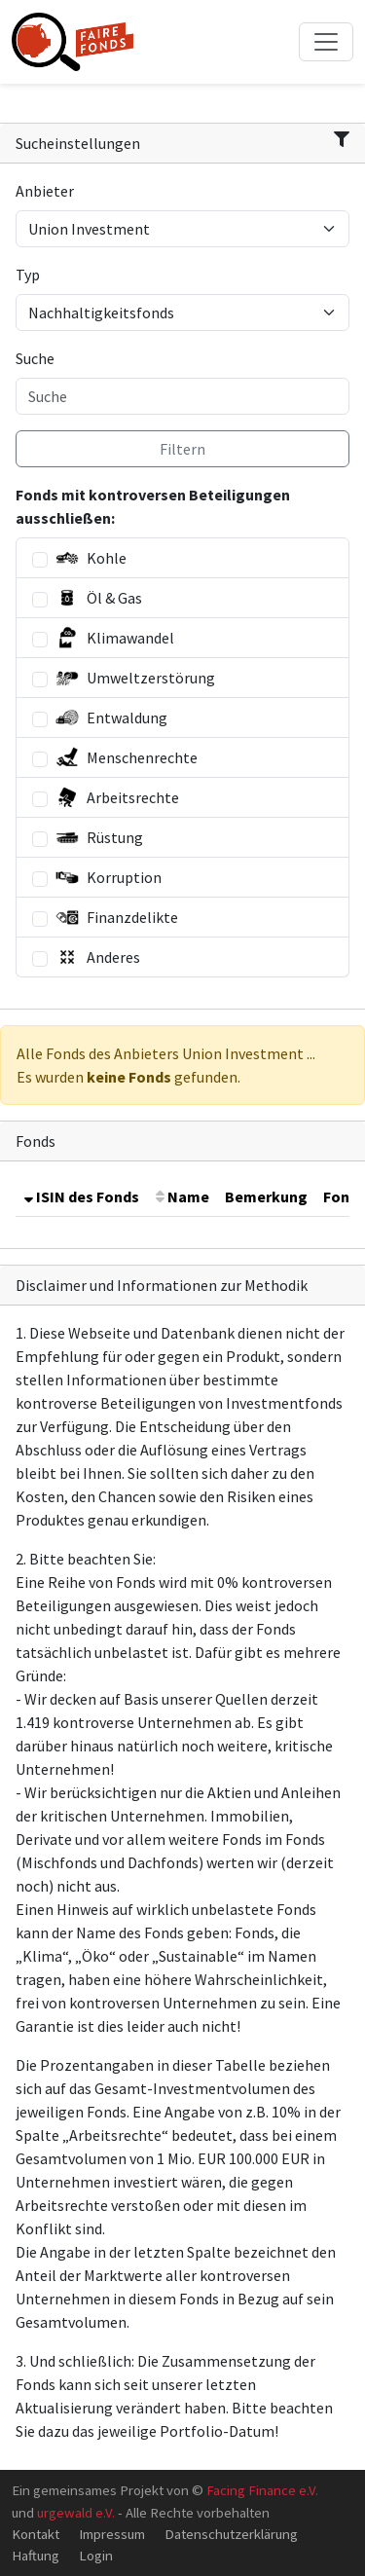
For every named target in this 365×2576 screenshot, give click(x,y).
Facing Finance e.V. (262, 2490)
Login (96, 2555)
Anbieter (45, 191)
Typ (28, 274)
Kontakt (35, 2533)
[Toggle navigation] (326, 41)
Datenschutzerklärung (231, 2533)
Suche (35, 358)
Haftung (35, 2555)
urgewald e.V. (76, 2512)
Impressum (112, 2533)
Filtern (182, 449)
